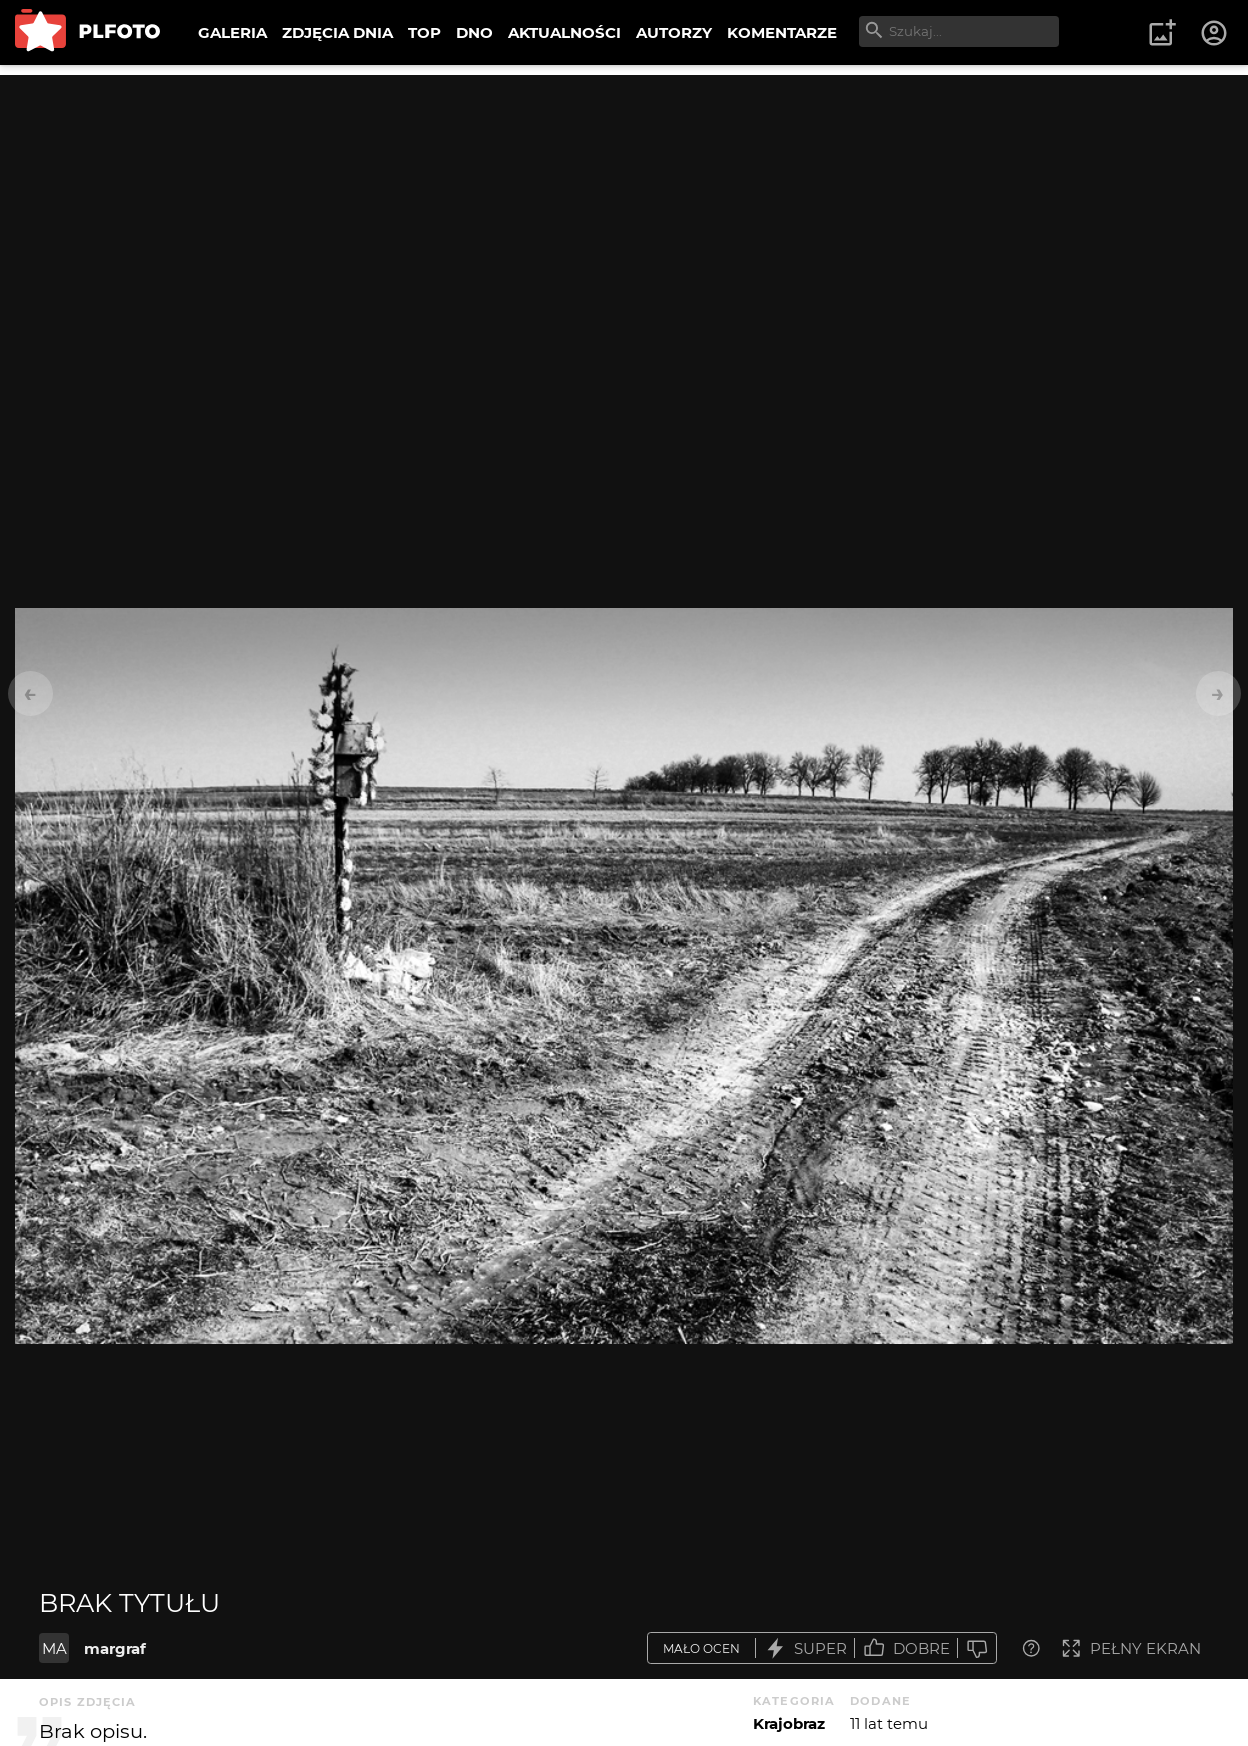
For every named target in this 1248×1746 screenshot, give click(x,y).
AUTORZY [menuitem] (674, 32)
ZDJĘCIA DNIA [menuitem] (337, 32)
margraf (115, 1648)
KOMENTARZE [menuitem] (782, 32)
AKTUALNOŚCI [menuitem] (564, 32)
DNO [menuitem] (474, 32)
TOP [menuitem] (424, 32)
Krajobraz (789, 1723)
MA (54, 1648)
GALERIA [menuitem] (232, 32)
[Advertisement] (624, 215)
